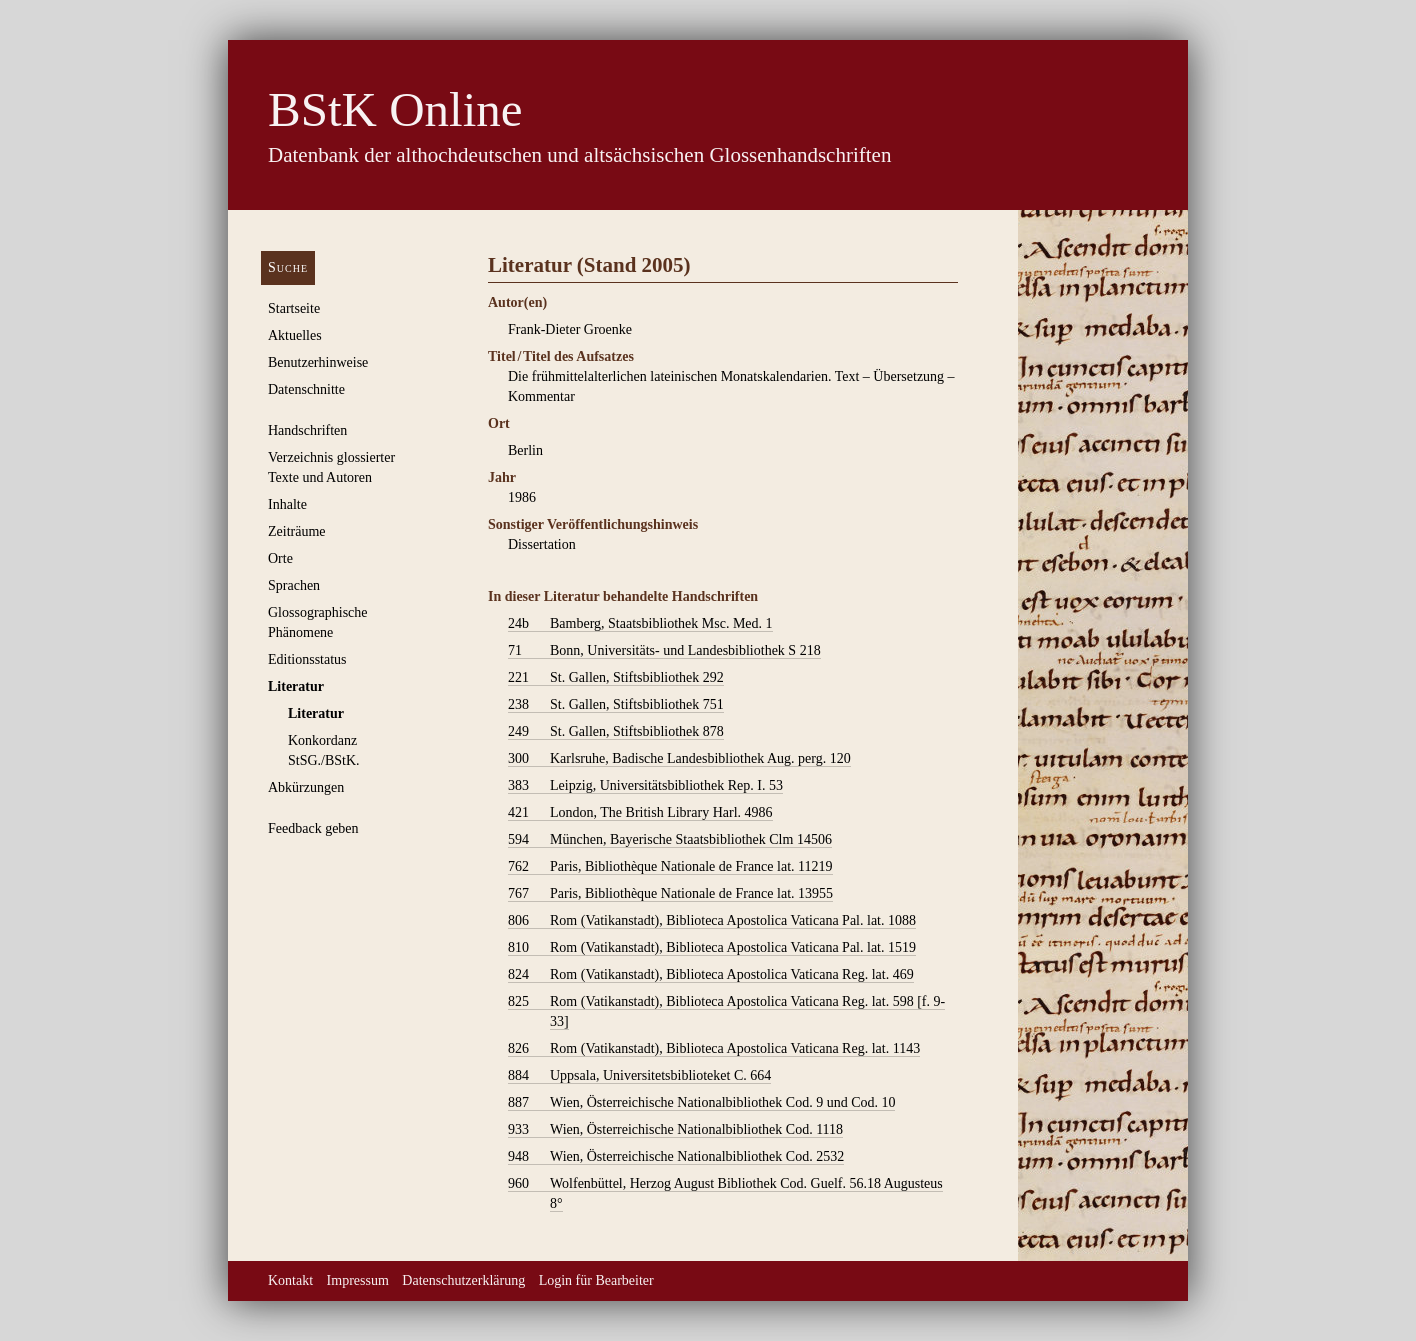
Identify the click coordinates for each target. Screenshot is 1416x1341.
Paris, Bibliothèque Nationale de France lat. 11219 (670, 867)
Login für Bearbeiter (596, 1280)
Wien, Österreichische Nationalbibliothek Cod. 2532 (676, 1157)
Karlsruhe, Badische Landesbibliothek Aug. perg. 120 (679, 759)
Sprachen (294, 585)
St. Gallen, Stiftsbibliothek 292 (616, 678)
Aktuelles (295, 335)
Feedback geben (313, 828)
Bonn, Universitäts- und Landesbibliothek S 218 (664, 651)
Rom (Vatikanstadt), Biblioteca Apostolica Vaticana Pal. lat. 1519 (712, 948)
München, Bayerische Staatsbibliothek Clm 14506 (670, 840)
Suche (288, 267)
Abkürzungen (306, 787)
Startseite (294, 308)
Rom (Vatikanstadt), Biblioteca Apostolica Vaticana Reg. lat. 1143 (714, 1049)
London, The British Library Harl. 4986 (640, 813)
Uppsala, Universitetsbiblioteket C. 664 (639, 1076)
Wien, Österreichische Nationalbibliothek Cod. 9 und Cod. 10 (701, 1103)
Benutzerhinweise (318, 362)
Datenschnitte (306, 389)
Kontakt (290, 1280)
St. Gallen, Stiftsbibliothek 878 (616, 732)
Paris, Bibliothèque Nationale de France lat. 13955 (670, 894)
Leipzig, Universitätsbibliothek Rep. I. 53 (645, 786)
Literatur (296, 686)
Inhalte (287, 504)
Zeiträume (297, 531)
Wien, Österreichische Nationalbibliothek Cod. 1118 (675, 1130)
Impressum (358, 1280)
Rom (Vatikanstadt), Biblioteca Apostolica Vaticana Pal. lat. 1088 (712, 921)
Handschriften (307, 430)
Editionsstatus (307, 659)
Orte (280, 558)
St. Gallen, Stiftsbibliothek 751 (616, 705)
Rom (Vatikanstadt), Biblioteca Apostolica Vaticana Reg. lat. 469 (711, 975)
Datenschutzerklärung (463, 1280)
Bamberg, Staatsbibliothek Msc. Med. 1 (640, 624)
